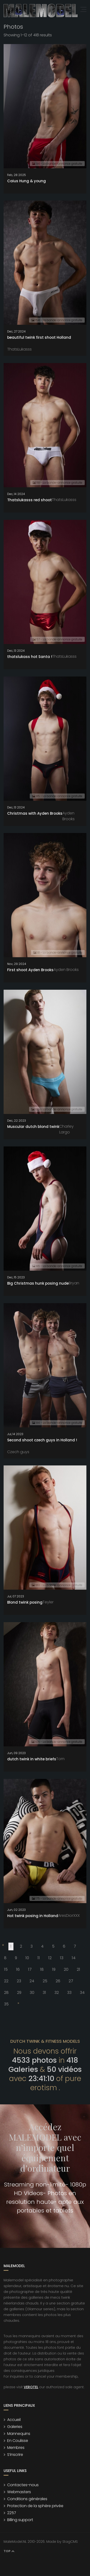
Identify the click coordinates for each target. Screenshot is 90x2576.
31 (44, 1992)
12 (50, 1957)
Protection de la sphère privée (35, 2505)
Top (9, 2551)
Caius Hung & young (26, 180)
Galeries (14, 2426)
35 (6, 2003)
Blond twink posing (24, 1601)
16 (18, 1968)
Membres (15, 2447)
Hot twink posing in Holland (32, 1915)
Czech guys (18, 1451)
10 (27, 1957)
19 (53, 1968)
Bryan (74, 1282)
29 (19, 1992)
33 (69, 1992)
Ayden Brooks (68, 815)
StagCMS (70, 2540)
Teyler (48, 1601)
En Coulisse (17, 2440)
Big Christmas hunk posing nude (38, 1282)
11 (38, 1957)
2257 (11, 2512)
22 (6, 1980)
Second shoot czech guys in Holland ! (42, 1439)
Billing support (20, 2519)
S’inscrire (15, 2454)
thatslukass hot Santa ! (29, 655)
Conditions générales (27, 2498)
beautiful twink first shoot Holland (39, 336)
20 (66, 1968)
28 (6, 1992)
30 (32, 1992)
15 (6, 1968)
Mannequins (18, 2433)
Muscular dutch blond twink (33, 1125)
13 (61, 1957)
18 (42, 1968)
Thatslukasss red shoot (29, 499)
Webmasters (19, 2491)
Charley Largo (66, 1128)
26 (58, 1980)
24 (32, 1980)
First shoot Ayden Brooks (30, 969)
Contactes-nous (23, 2484)
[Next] (18, 2003)
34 (82, 1992)
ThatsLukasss (19, 348)
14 (74, 1957)
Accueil (14, 2419)
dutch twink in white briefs (31, 1758)
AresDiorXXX (69, 1915)
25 (45, 1980)
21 (78, 1968)
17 (30, 1968)
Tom (60, 1758)
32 (56, 1992)
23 (19, 1980)
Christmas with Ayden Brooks (34, 812)
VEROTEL (31, 2386)
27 (71, 1980)
